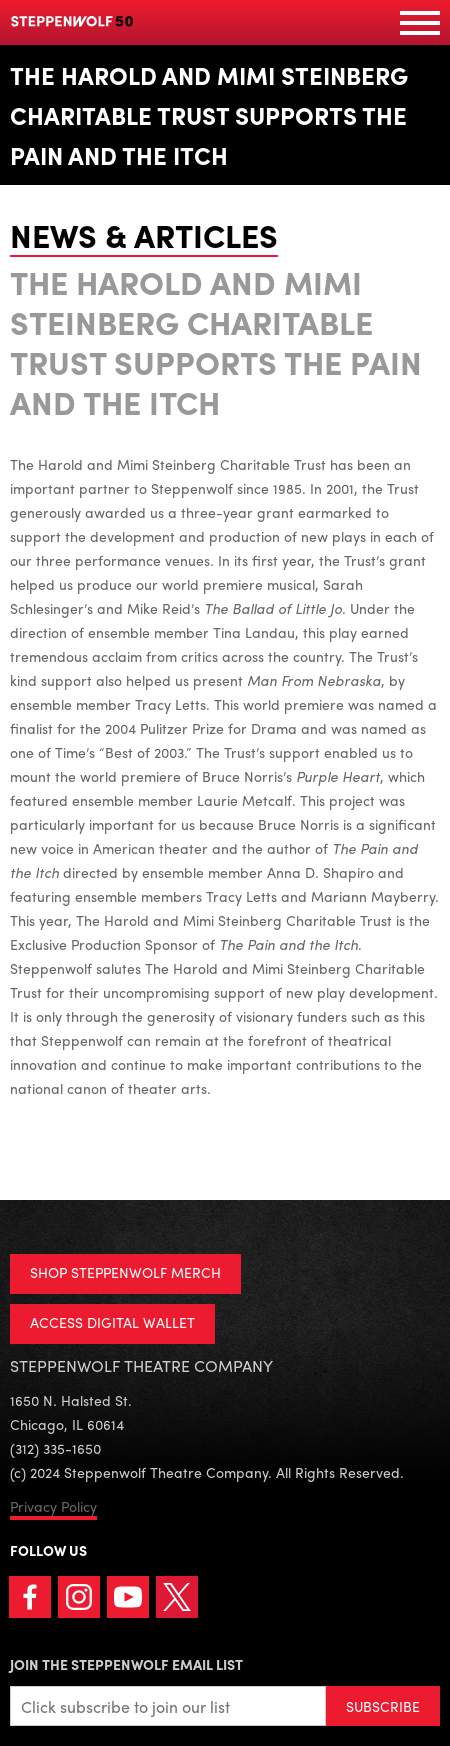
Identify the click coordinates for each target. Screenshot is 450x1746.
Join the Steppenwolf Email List (126, 1664)
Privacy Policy (53, 1506)
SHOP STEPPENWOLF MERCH (125, 1272)
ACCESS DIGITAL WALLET (112, 1322)
